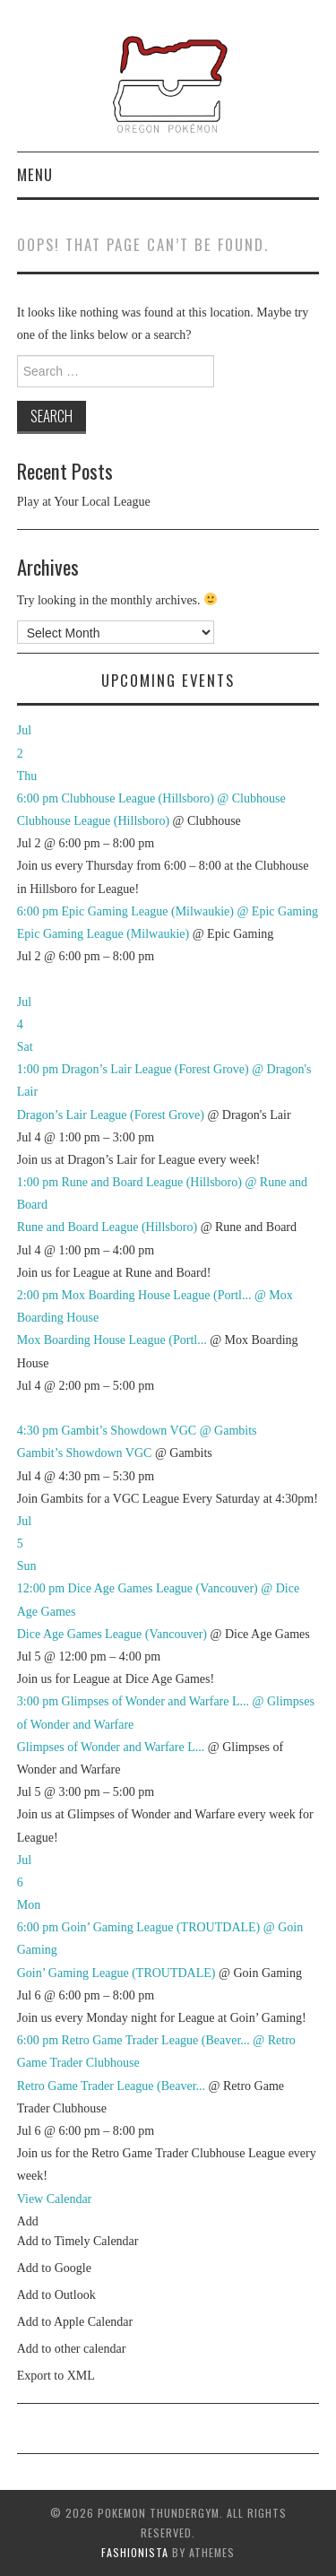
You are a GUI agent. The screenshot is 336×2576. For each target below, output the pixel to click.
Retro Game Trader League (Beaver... (111, 2086)
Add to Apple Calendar (75, 2322)
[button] (28, 2221)
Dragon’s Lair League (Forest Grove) (110, 1115)
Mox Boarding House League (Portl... (112, 1340)
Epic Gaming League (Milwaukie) (103, 934)
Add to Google (54, 2268)
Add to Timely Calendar (78, 2241)
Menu (35, 174)
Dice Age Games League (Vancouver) (112, 1634)
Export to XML (56, 2375)
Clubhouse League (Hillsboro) (93, 821)
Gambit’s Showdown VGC (84, 1453)
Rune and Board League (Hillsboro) (107, 1227)
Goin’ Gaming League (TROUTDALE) (116, 1973)
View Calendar (54, 2199)
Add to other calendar (71, 2348)
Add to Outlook (56, 2295)
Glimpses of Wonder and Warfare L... (111, 1747)
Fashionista (134, 2552)
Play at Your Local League (84, 501)
